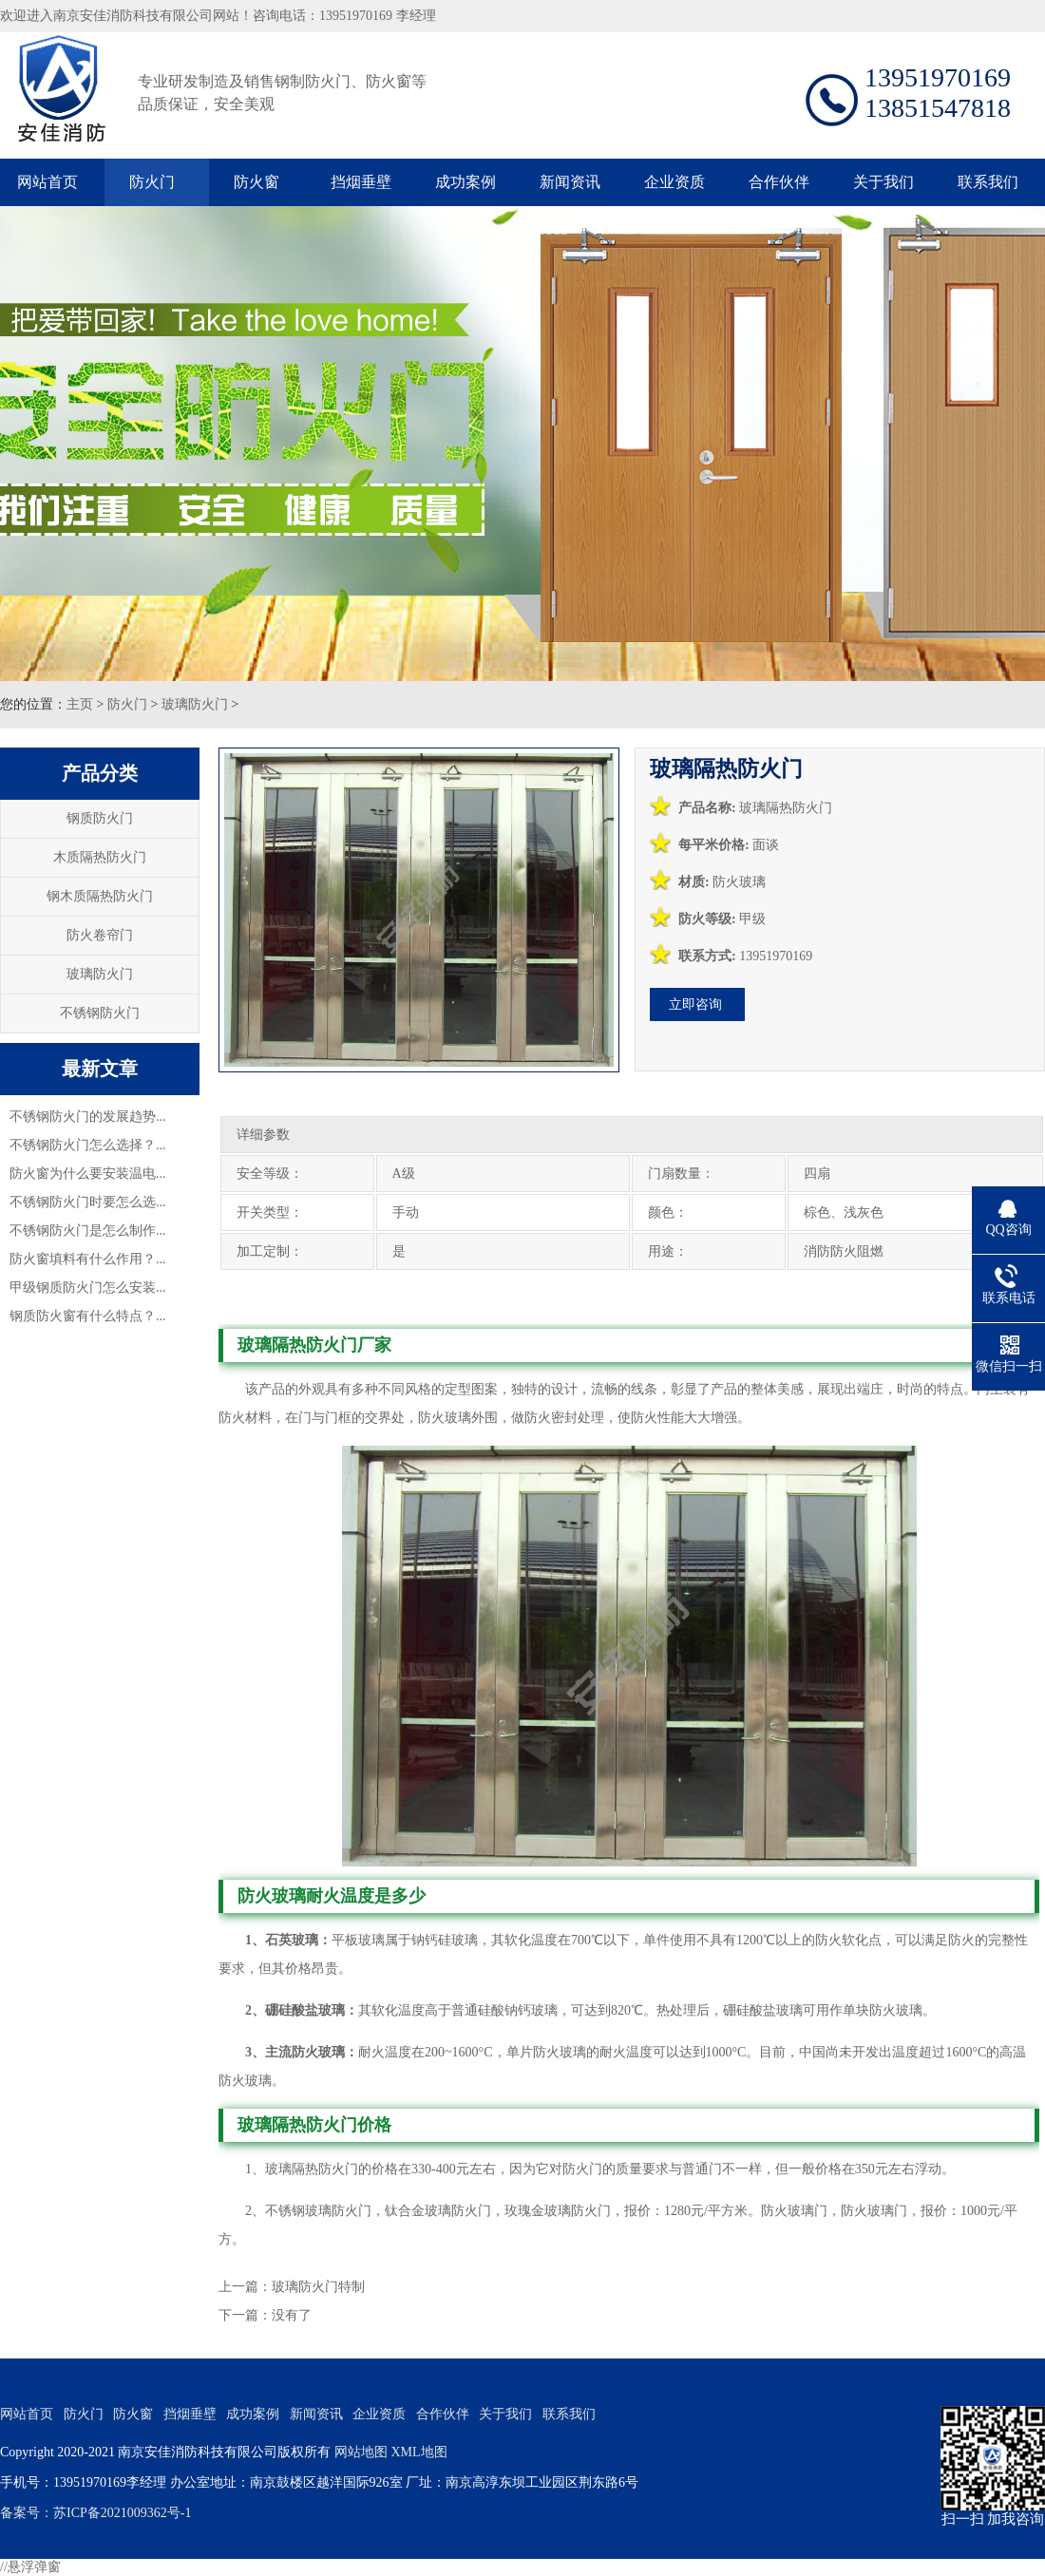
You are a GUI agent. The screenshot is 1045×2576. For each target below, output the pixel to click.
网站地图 (361, 2452)
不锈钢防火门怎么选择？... (88, 1145)
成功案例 (465, 182)
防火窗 (256, 182)
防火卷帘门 (99, 935)
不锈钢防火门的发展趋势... (88, 1116)
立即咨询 (695, 1004)
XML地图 (418, 2452)
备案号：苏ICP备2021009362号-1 (95, 2513)
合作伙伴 (779, 182)
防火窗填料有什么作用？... (88, 1259)
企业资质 (674, 182)
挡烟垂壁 (361, 182)
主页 (79, 704)
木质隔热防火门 (99, 857)
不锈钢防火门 (100, 1013)
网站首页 (47, 182)
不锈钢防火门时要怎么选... (88, 1202)
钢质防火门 (99, 818)
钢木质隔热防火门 (100, 896)
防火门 (152, 182)
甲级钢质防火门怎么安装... (88, 1287)
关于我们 (883, 182)
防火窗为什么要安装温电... (88, 1173)
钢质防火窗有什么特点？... (88, 1316)
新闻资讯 (570, 182)
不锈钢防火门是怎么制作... (88, 1230)
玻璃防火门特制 (318, 2287)
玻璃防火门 (195, 704)
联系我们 (988, 182)
